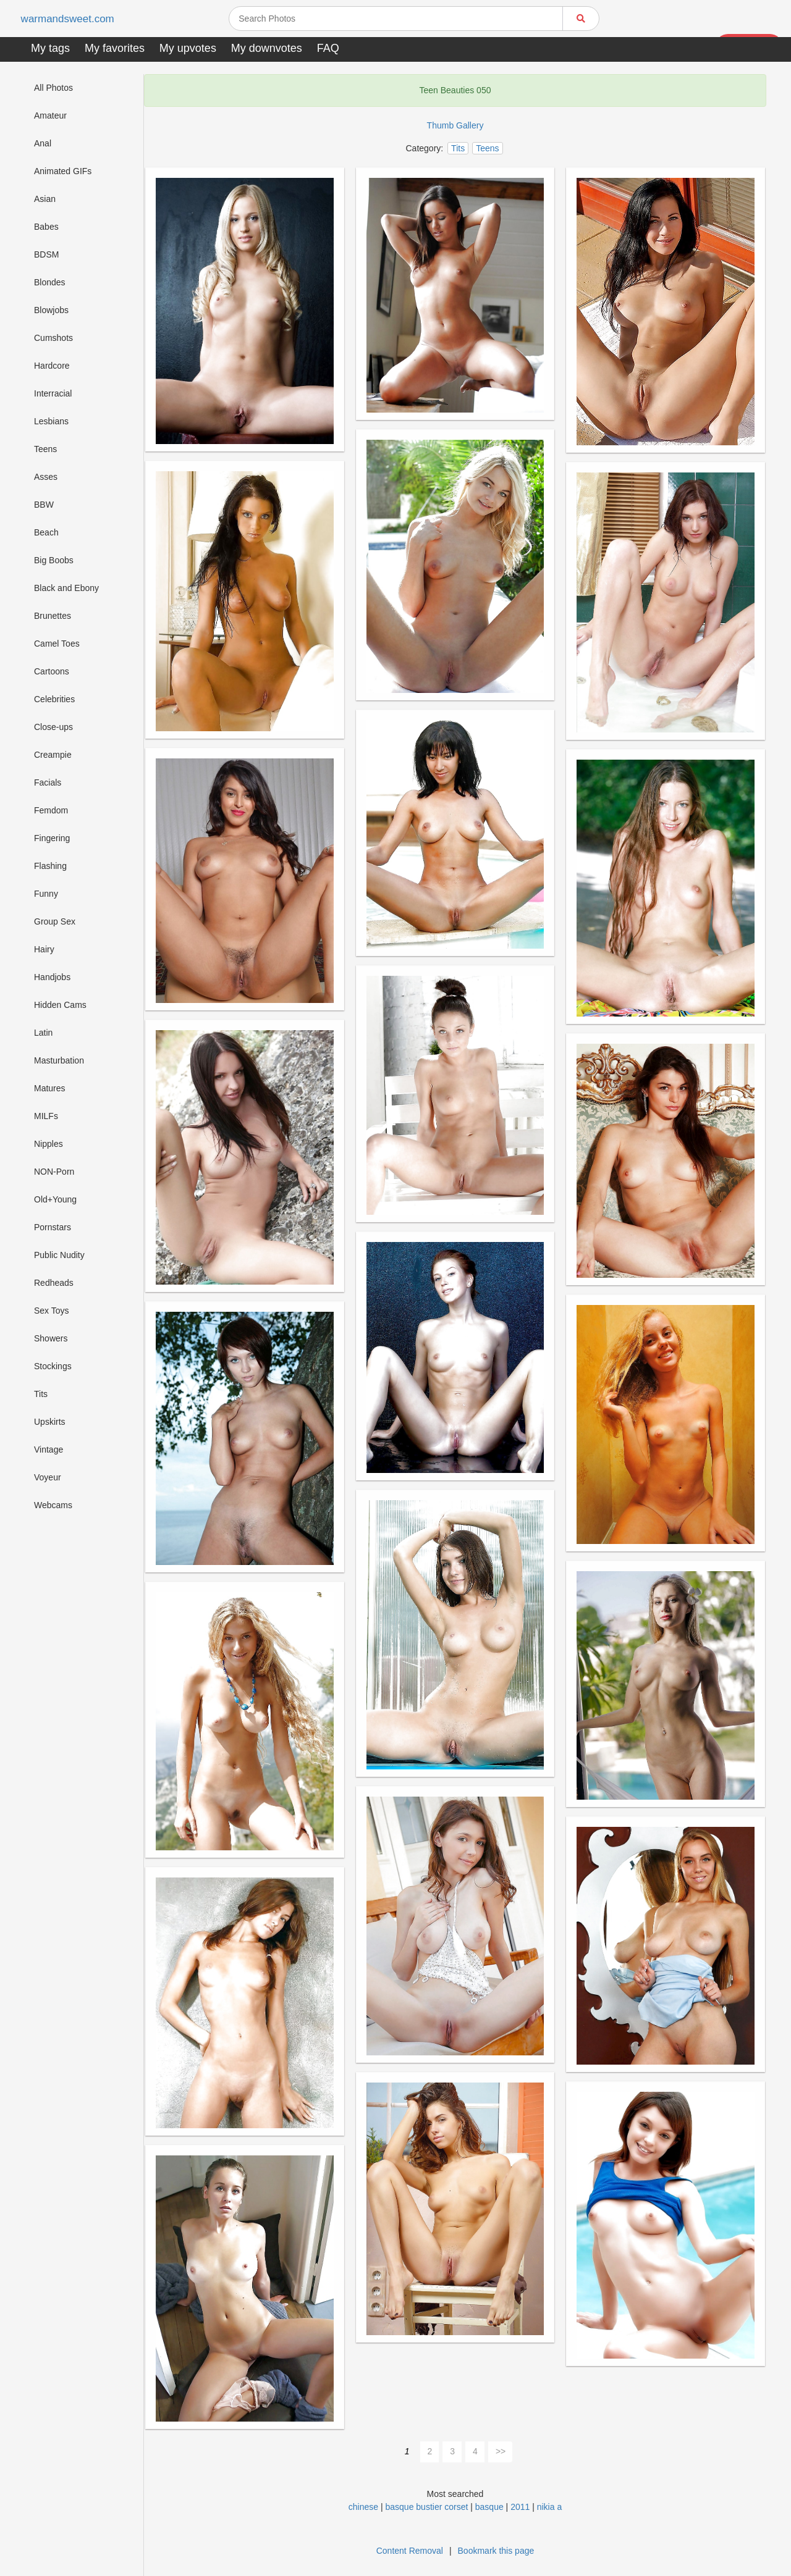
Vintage (48, 1449)
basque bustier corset (427, 2507)
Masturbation (59, 1060)
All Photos (53, 88)
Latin (43, 1033)
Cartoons (51, 671)
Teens (45, 449)
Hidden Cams (60, 1005)
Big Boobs (54, 560)
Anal (42, 143)
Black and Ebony (66, 588)
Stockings (53, 1366)
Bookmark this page (496, 2551)
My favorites (115, 48)
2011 (520, 2507)
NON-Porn (54, 1172)
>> (500, 2451)
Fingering (52, 838)
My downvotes (266, 48)
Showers (50, 1338)
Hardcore (52, 366)
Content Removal (409, 2551)
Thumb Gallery (455, 125)
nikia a (549, 2507)
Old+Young (55, 1199)
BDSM (46, 254)
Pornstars (52, 1227)
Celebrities (54, 699)
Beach (46, 532)
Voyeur (47, 1477)
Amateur (50, 115)
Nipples (48, 1144)
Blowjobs (51, 310)
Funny (46, 894)
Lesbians (51, 421)
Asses (45, 477)
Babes (46, 227)
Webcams (53, 1505)
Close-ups (53, 727)
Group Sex (54, 921)
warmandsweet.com (70, 19)
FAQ (328, 48)
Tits (41, 1394)
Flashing (50, 866)
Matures (50, 1088)
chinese (363, 2507)
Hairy (44, 949)
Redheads (54, 1283)
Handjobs (52, 977)
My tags (50, 48)
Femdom (51, 810)
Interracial (53, 393)
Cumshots (53, 338)
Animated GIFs (62, 171)
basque (489, 2507)
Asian (45, 199)
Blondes (50, 282)
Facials (47, 782)
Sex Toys (51, 1310)
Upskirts (50, 1422)
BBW (44, 505)
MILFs (46, 1116)
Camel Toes (57, 643)
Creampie (53, 755)
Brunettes (52, 616)
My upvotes (187, 48)
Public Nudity (59, 1255)
